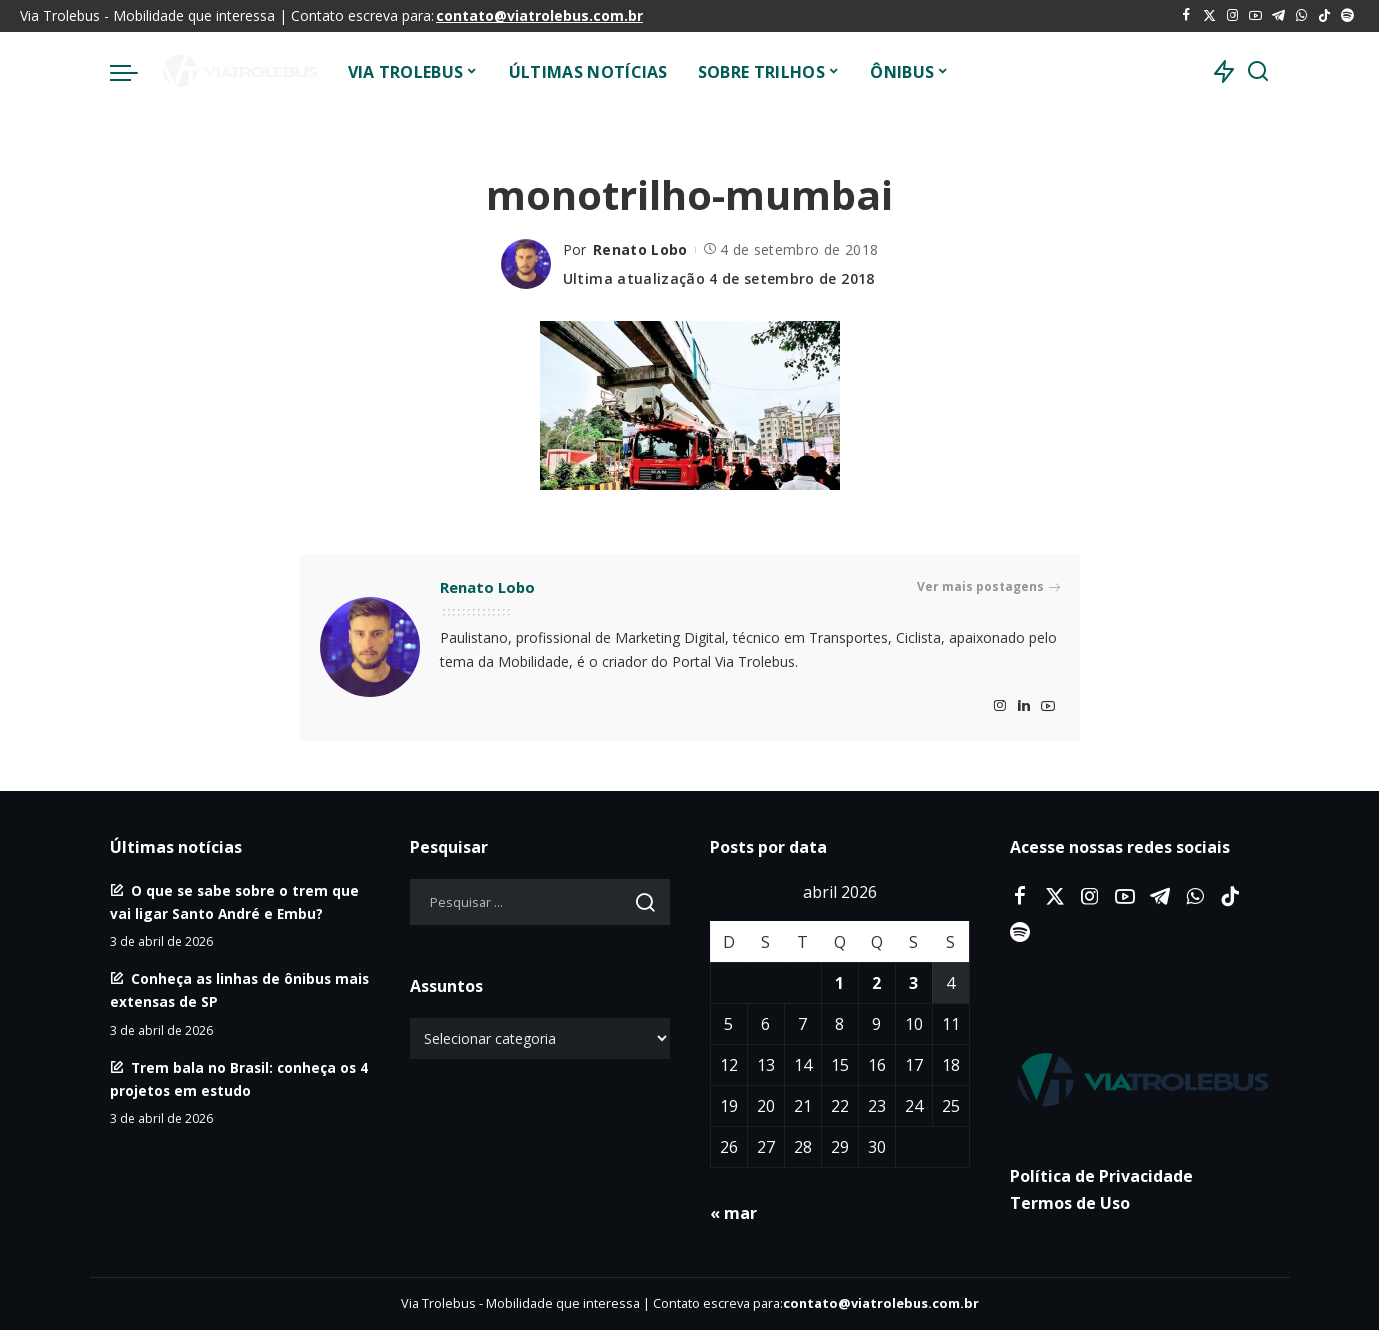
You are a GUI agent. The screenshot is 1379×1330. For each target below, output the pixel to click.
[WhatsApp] (1301, 16)
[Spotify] (1347, 16)
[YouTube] (1255, 16)
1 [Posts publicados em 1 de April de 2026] (839, 983)
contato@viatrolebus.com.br (539, 15)
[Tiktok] (1324, 16)
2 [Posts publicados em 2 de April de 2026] (876, 983)
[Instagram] (1232, 16)
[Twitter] (1209, 16)
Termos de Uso (1070, 1203)
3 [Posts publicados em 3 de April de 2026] (913, 983)
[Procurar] (1258, 72)
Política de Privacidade (1101, 1176)
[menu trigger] (134, 72)
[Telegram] (1278, 16)
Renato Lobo (640, 249)
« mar (733, 1213)
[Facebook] (1186, 16)
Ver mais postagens (988, 587)
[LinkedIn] (1024, 706)
